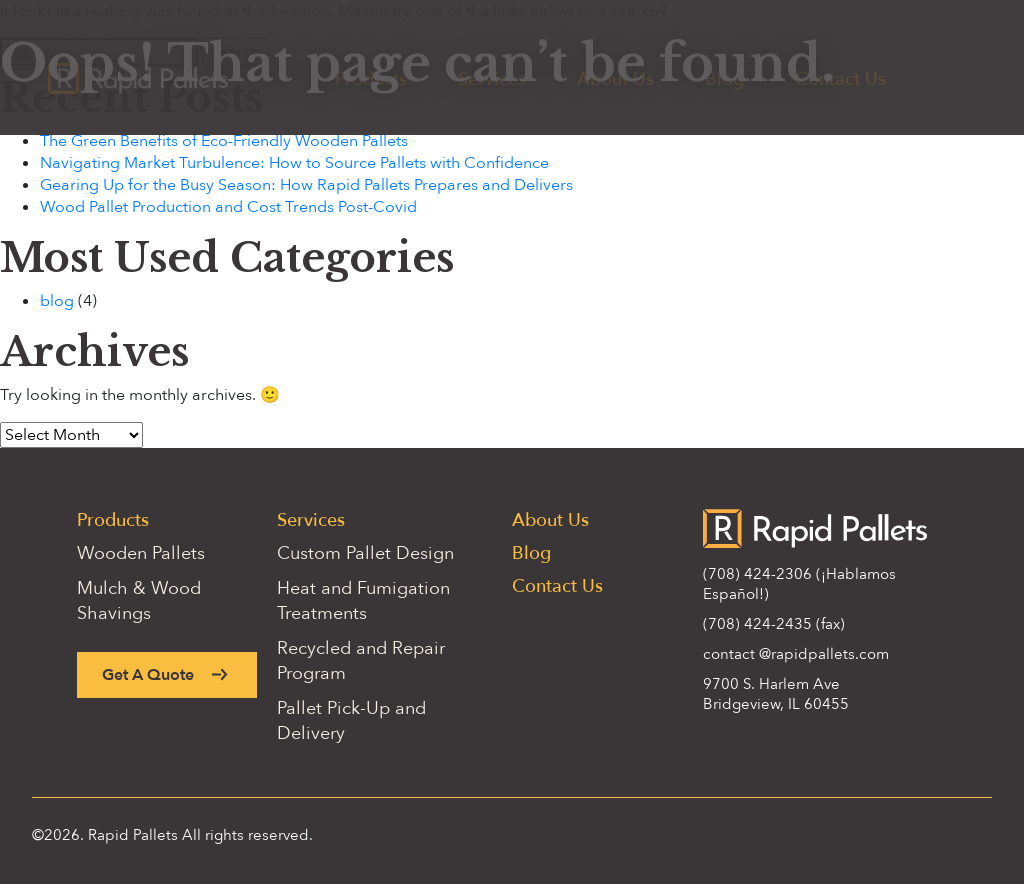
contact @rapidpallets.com (796, 654)
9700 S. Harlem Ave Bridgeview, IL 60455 (776, 694)
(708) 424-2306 (757, 574)
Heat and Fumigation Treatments (363, 601)
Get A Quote (148, 675)
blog (57, 301)
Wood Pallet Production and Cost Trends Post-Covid (228, 207)
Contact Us (557, 586)
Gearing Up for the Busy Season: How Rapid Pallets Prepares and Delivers (306, 185)
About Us (550, 520)
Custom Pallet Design (365, 553)
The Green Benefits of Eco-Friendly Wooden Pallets (224, 141)
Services (311, 520)
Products (113, 520)
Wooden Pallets (141, 553)
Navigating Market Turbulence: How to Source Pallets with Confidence (294, 163)
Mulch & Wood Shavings (139, 601)
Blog (531, 553)
